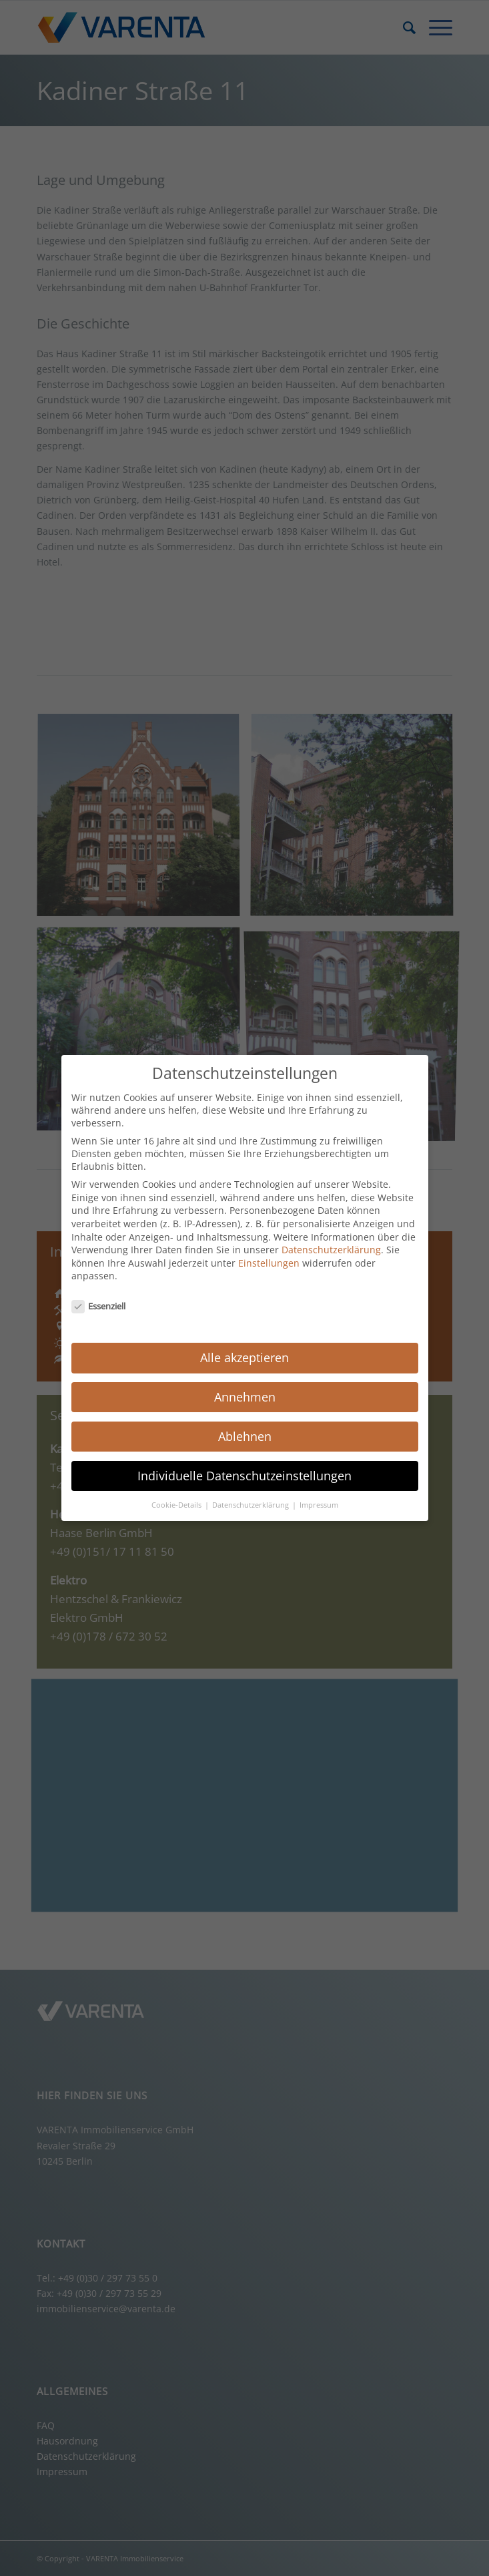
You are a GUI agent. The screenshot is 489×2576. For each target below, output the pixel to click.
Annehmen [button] (245, 1397)
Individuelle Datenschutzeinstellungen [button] (244, 1476)
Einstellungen (269, 1263)
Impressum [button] (319, 1505)
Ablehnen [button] (245, 1436)
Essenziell (98, 1306)
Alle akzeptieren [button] (244, 1357)
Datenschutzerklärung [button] (251, 1505)
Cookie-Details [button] (177, 1505)
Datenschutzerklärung (331, 1249)
